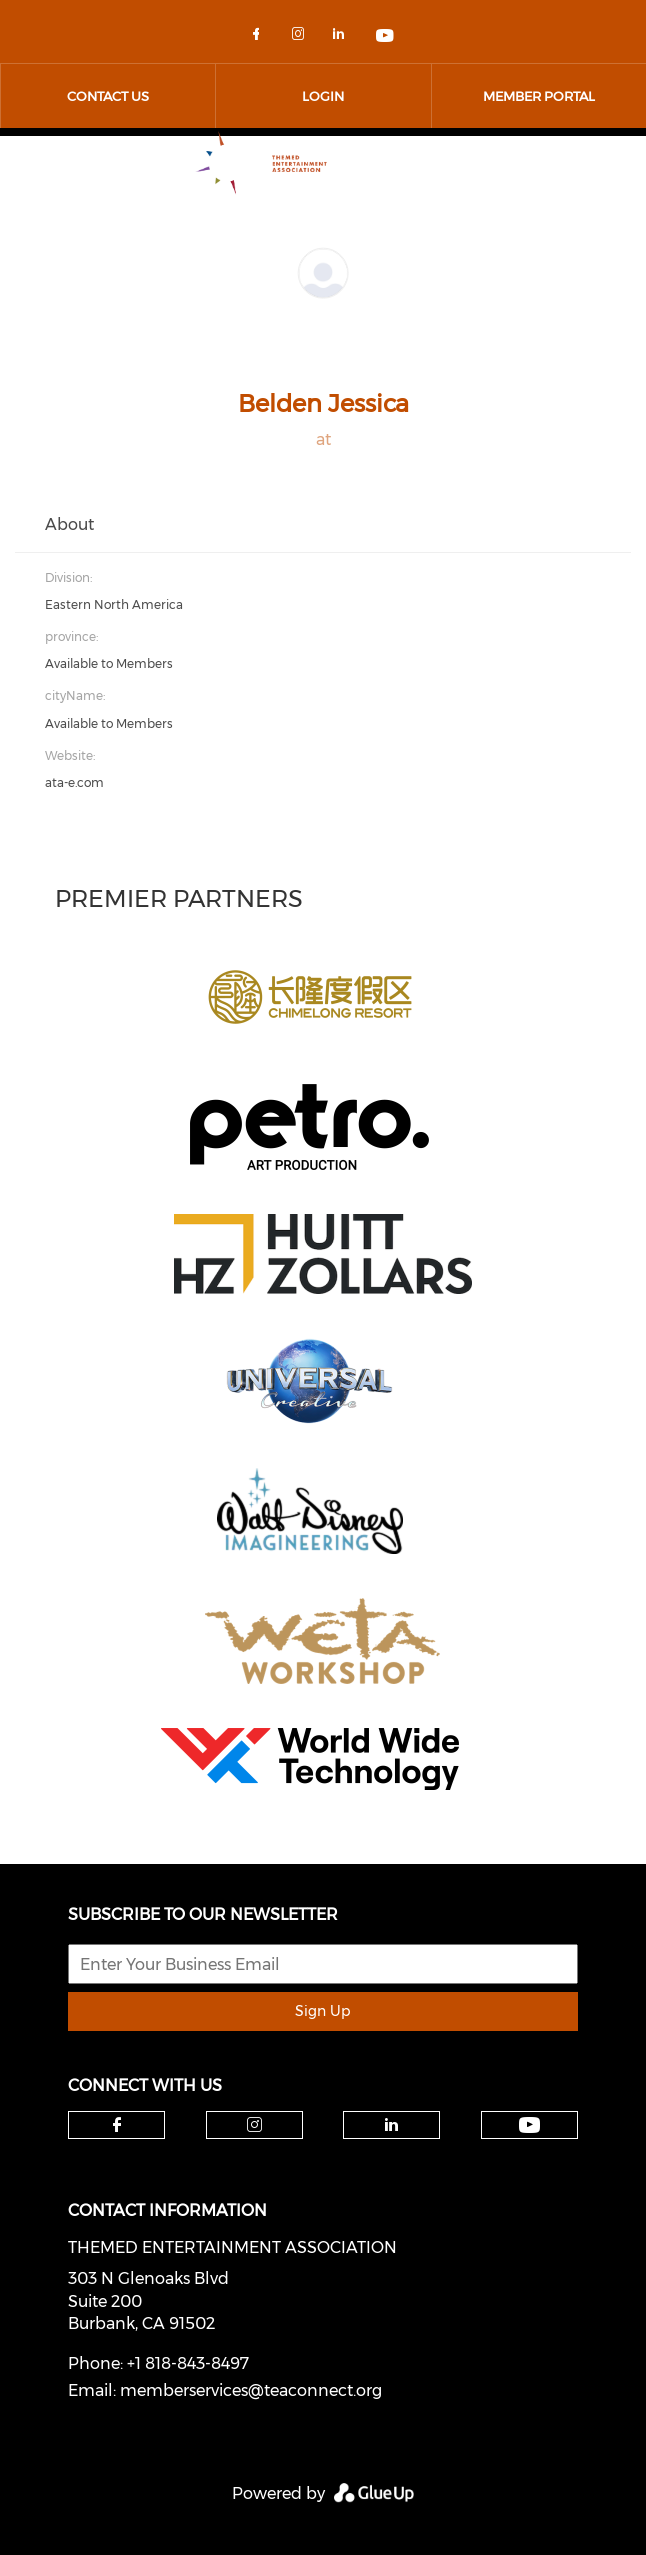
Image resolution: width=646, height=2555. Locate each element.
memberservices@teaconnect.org (251, 2390)
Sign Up (322, 2011)
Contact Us (108, 96)
